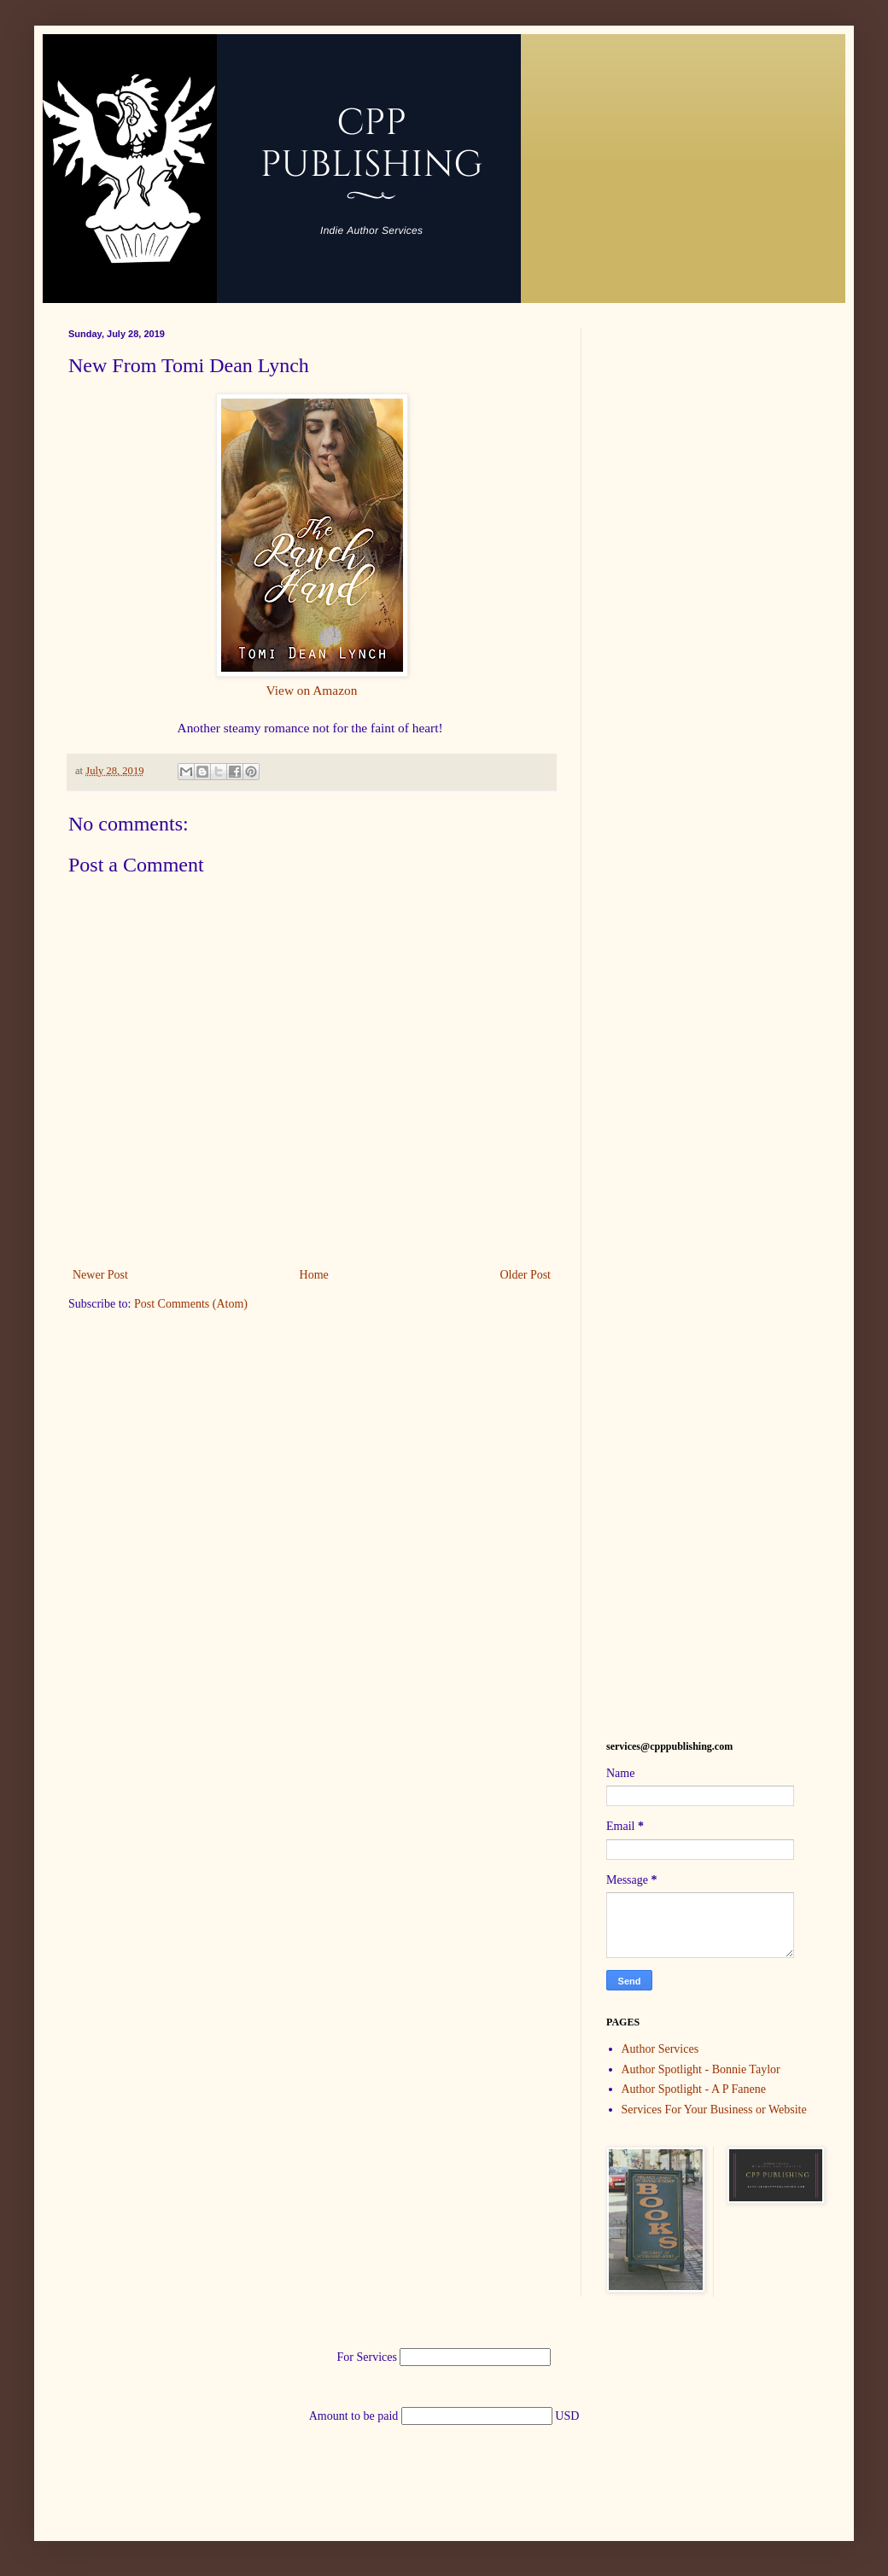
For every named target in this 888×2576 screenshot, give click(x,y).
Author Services (660, 2049)
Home (314, 1274)
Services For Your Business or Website (714, 2109)
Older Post (526, 1274)
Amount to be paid (355, 2416)
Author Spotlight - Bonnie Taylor (701, 2069)
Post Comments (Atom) (191, 1303)
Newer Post (100, 1274)
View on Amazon (312, 690)
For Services (368, 2357)
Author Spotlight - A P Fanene (694, 2089)
